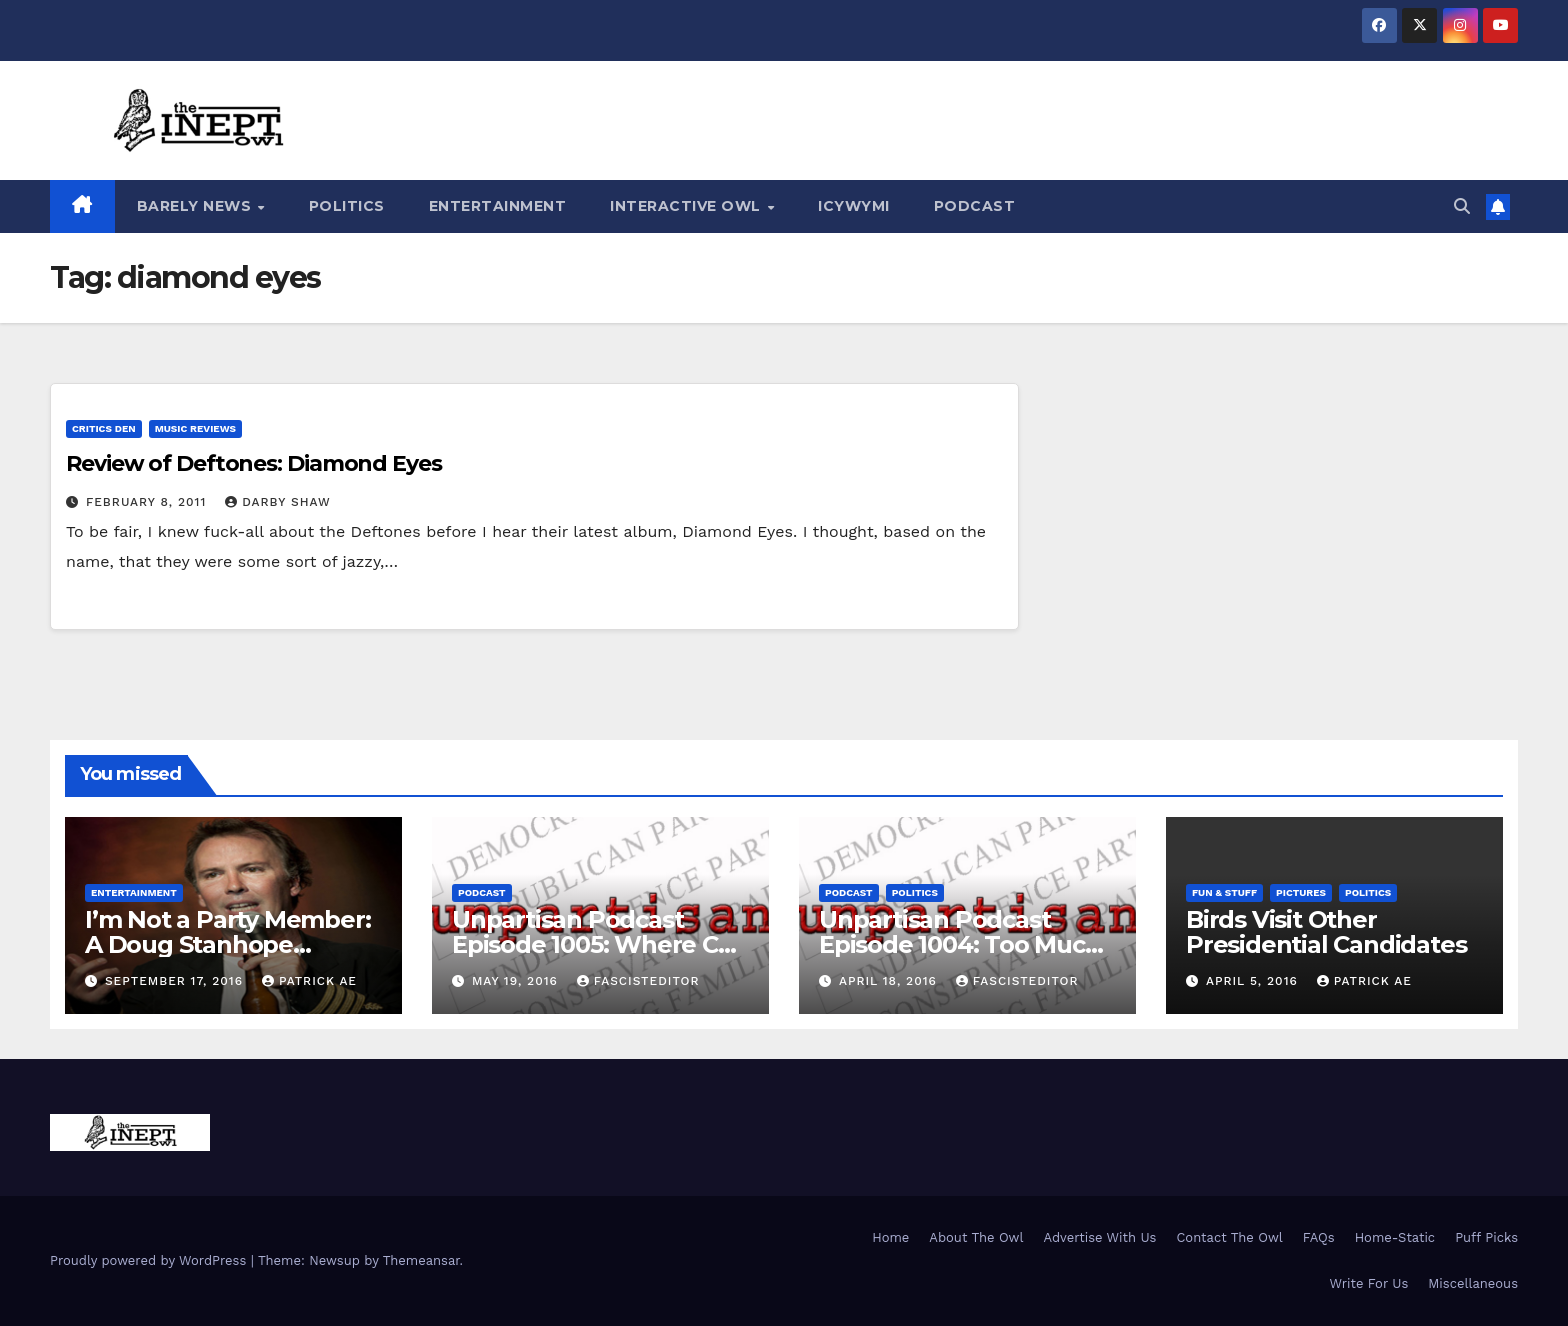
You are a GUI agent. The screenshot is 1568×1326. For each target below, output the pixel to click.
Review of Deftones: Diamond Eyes (254, 463)
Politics (347, 206)
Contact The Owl (1229, 1237)
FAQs (1319, 1237)
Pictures (1301, 892)
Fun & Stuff (1224, 892)
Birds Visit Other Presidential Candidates (1326, 932)
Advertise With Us (1099, 1237)
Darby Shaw (277, 502)
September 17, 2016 (176, 981)
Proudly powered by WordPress (150, 1260)
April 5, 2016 (1254, 981)
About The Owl (976, 1237)
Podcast (975, 206)
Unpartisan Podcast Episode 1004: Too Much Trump (960, 944)
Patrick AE (309, 981)
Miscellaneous (1473, 1283)
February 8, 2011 (148, 502)
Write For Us (1369, 1283)
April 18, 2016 (890, 981)
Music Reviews (195, 428)
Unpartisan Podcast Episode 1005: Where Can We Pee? (599, 944)
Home (890, 1237)
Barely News (196, 206)
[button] (1462, 206)
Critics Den (104, 428)
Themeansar (421, 1260)
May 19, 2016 (517, 981)
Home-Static (1395, 1237)
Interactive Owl (687, 206)
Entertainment (498, 206)
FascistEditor (638, 981)
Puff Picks (1486, 1237)
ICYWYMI (854, 206)
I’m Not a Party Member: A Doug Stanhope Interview (227, 944)
